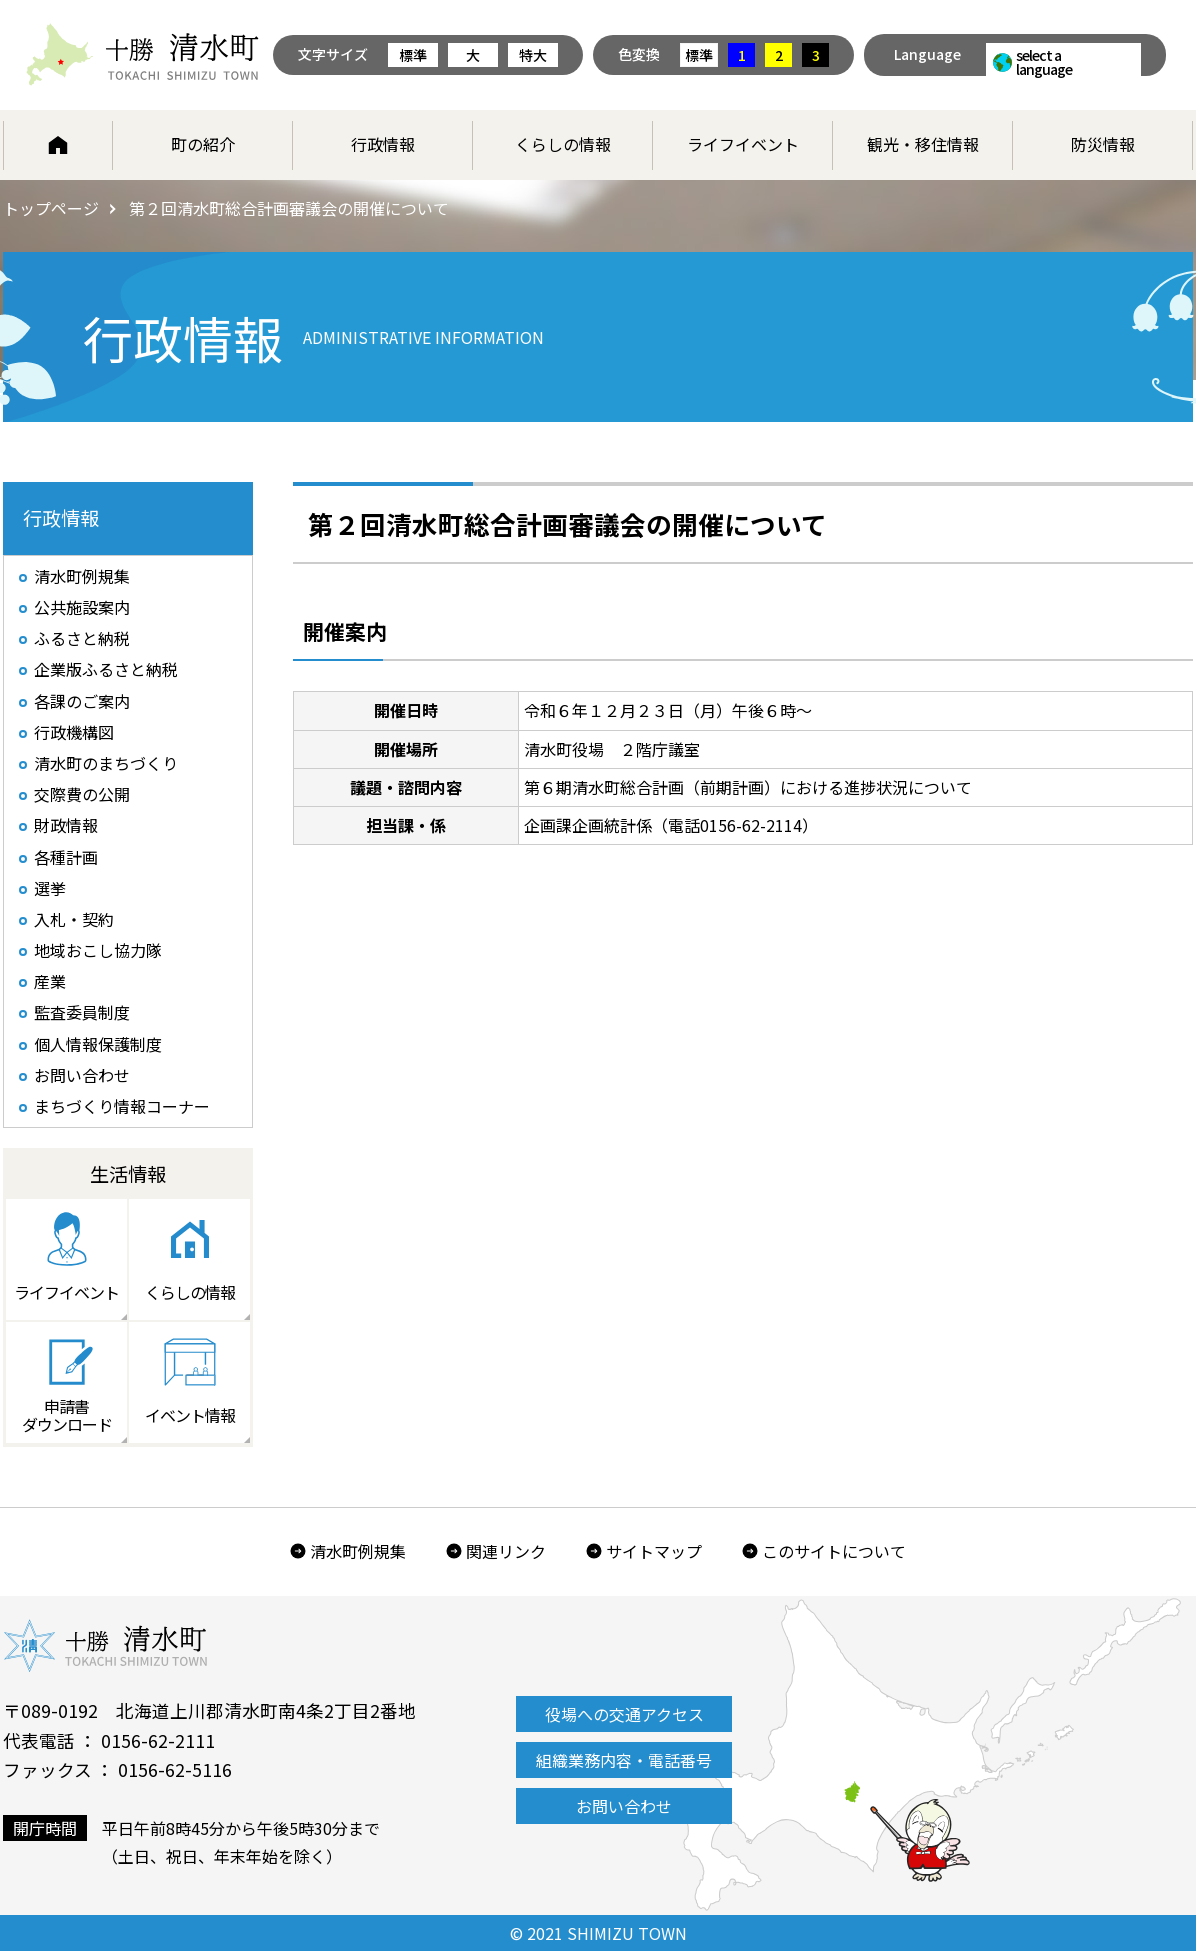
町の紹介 (203, 144)
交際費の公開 (82, 794)
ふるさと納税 (82, 638)
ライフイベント (743, 144)
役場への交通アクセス (624, 1714)
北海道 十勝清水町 (142, 55)
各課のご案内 (82, 701)
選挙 (50, 888)
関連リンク (506, 1551)
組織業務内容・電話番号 (624, 1760)
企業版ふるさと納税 (106, 669)
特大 (533, 55)
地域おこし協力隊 (98, 950)
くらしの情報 (563, 144)
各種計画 (66, 857)
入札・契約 (74, 919)
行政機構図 (74, 732)
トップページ (51, 208)
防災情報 (1103, 144)
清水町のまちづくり (106, 763)
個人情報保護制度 (98, 1044)
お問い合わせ (82, 1075)
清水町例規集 (82, 576)
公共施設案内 (82, 607)
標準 (413, 55)
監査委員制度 (82, 1012)
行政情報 (383, 144)
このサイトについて (834, 1551)
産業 (50, 981)
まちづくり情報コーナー (122, 1106)
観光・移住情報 (923, 144)
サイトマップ (654, 1551)
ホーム (58, 145)
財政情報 (66, 825)
